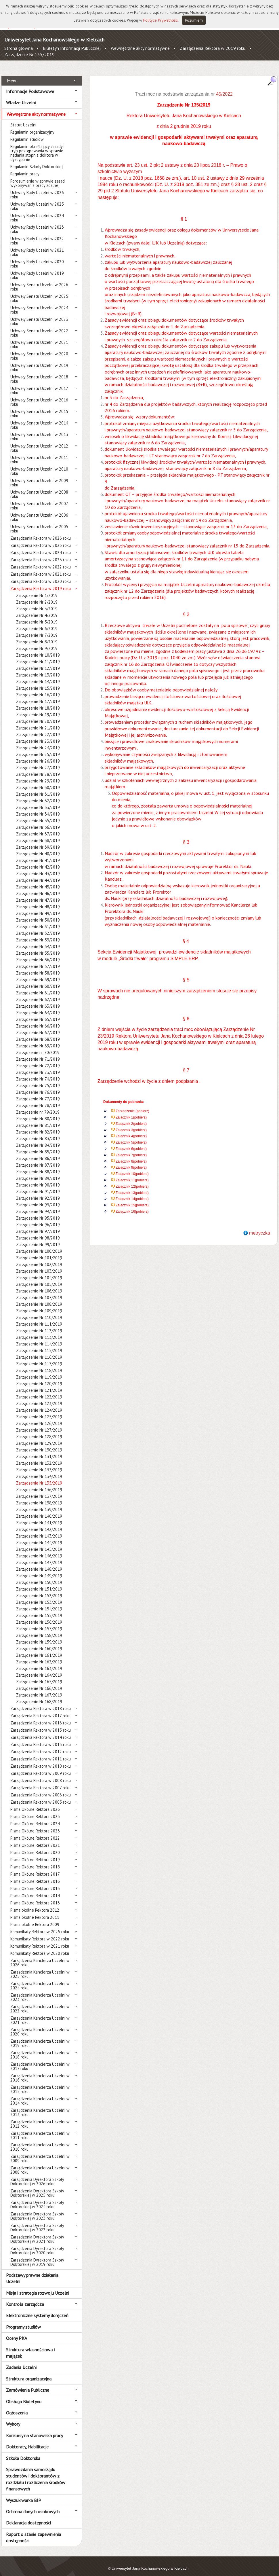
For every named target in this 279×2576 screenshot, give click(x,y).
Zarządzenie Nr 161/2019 (39, 1649)
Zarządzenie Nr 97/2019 (38, 1225)
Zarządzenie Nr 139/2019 (39, 1503)
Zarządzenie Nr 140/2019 (39, 1509)
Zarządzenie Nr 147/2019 (39, 1556)
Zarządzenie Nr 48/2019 (38, 900)
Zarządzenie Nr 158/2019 (39, 1629)
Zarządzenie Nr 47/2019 (38, 893)
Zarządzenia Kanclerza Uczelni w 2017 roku (40, 2060)
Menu (12, 74)
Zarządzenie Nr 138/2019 (39, 1496)
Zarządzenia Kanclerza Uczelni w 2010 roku (40, 2140)
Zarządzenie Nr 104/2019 (39, 1271)
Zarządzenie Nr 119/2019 (39, 1370)
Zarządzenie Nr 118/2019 (39, 1364)
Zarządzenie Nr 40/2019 (38, 847)
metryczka (259, 1226)
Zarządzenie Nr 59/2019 (38, 973)
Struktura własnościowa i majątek (30, 2346)
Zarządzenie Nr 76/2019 (38, 1086)
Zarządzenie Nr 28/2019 (38, 768)
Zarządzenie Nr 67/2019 (38, 1026)
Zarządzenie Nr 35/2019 (38, 814)
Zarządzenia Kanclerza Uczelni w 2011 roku (40, 2129)
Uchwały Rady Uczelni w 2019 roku (37, 269)
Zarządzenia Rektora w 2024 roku (40, 546)
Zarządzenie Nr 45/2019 (38, 880)
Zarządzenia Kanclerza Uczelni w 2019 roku (40, 2037)
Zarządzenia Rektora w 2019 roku (212, 48)
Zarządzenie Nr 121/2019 (39, 1384)
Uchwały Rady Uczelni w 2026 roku (37, 188)
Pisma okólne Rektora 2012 (34, 1903)
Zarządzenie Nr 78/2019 (38, 1099)
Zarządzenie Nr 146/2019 (39, 1549)
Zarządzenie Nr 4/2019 (37, 609)
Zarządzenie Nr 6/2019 (37, 622)
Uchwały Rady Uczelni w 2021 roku (37, 246)
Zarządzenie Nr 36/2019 (38, 821)
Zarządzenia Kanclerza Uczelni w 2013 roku (40, 2106)
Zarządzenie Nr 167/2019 (39, 1688)
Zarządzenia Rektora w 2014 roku (40, 1731)
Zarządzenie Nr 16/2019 (38, 688)
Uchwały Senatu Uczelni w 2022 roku (39, 326)
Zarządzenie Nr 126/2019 (39, 1417)
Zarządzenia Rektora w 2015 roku (40, 1723)
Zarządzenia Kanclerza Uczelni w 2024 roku (40, 1979)
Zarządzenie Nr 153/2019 (39, 1596)
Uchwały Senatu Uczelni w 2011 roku (39, 453)
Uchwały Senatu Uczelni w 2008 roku (39, 488)
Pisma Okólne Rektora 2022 (35, 1831)
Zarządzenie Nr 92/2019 (38, 1192)
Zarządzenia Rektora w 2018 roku (40, 1702)
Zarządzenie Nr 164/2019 (39, 1668)
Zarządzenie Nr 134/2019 (39, 1470)
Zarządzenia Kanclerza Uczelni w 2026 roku (40, 1956)
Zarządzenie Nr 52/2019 (38, 927)
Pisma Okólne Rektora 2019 (35, 1853)
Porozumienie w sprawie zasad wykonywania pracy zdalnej (37, 177)
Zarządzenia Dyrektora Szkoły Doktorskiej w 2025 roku (37, 2187)
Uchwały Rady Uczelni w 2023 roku (37, 223)
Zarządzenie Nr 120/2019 (39, 1377)
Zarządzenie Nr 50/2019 (38, 913)
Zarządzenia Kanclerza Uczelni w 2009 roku (40, 2152)
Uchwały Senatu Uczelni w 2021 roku (39, 338)
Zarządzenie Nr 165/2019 (39, 1675)
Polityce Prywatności (160, 20)
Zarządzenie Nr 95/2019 (38, 1211)
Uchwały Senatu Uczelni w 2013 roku (39, 430)
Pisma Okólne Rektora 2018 (35, 1860)
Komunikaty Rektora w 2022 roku (39, 1932)
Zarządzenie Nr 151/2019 (39, 1582)
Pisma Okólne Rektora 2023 (35, 1824)
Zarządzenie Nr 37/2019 (38, 827)
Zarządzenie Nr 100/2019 (39, 1245)
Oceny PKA (16, 2332)
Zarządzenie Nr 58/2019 (38, 966)
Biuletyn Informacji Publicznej (72, 48)
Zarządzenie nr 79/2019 (38, 1105)
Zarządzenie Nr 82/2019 (38, 1125)
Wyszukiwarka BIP (23, 2494)
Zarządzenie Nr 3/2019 (37, 602)
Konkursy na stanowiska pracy (34, 2429)
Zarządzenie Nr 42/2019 (38, 860)
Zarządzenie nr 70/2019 (38, 1046)
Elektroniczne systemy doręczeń (37, 2309)
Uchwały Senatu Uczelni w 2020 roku (39, 350)
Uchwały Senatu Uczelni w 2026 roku (39, 280)
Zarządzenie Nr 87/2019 (38, 1158)
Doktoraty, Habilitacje (27, 2440)
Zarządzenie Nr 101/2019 (39, 1251)
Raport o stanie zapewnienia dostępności (33, 2531)
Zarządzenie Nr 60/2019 (38, 980)
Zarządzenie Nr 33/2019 (38, 801)
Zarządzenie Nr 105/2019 (39, 1278)
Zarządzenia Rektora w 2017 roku (40, 1709)
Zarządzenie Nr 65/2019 (38, 1013)
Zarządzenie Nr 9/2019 (37, 642)
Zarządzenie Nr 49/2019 (38, 907)
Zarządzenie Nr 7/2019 (37, 629)
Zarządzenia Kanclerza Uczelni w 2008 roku (40, 2164)
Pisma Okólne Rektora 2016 (35, 1875)
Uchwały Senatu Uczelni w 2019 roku (39, 361)
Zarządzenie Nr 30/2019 (38, 781)
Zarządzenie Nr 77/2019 (38, 1092)
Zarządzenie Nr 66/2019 (38, 1019)
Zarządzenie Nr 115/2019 (39, 1344)
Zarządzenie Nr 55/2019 (38, 946)
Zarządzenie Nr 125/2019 (39, 1410)
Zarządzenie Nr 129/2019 (39, 1437)
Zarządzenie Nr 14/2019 (38, 675)
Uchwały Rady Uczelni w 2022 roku (37, 234)
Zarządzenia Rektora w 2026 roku (40, 531)
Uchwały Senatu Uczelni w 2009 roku (39, 476)
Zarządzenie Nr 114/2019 (39, 1337)
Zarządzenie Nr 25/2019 (38, 748)
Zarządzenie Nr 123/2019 (39, 1397)
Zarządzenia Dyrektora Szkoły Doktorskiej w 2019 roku (37, 2256)
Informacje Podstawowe (30, 85)
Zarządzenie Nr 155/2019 (39, 1609)
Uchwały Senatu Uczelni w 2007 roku (39, 499)
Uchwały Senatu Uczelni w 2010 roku (39, 465)
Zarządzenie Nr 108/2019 (39, 1298)
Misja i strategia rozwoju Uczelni (37, 2286)
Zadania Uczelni (21, 2361)
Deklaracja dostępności (28, 2516)
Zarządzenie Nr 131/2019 (39, 1450)
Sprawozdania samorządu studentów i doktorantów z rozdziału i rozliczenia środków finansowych (35, 2472)
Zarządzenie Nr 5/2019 (37, 615)
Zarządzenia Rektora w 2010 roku (40, 1759)
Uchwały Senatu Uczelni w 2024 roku (39, 303)
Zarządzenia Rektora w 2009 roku (40, 1767)
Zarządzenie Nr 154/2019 (39, 1602)
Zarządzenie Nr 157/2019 (39, 1622)
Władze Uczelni (21, 96)
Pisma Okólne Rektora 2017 (35, 1867)
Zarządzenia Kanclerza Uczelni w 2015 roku (40, 2083)
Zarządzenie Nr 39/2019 (38, 840)
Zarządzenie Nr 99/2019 (38, 1238)
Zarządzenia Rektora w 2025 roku (40, 539)
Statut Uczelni (23, 118)
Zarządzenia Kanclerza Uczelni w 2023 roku (40, 1991)
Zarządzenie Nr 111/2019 (39, 1317)
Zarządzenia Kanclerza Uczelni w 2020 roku (40, 2025)
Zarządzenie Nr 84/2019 (38, 1139)
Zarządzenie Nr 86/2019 (38, 1152)
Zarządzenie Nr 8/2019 (37, 635)
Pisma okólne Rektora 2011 (34, 1911)
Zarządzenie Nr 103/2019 (39, 1264)
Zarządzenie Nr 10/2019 (38, 648)
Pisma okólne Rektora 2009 (34, 1918)
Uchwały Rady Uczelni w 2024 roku (37, 211)
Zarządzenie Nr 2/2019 (37, 595)
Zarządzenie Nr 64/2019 (38, 1006)
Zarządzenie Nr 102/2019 (39, 1258)
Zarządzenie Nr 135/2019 (29, 54)
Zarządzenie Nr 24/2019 (38, 741)
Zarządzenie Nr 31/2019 (38, 788)
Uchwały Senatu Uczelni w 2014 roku (39, 419)
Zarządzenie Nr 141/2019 (39, 1516)
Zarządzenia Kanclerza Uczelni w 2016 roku (40, 2071)
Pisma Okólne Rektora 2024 (35, 1817)
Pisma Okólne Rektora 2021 (35, 1839)
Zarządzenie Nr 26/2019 (38, 754)
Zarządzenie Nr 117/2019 (39, 1357)
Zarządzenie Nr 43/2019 (38, 867)
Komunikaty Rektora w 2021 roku (39, 1939)
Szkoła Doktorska (23, 2451)
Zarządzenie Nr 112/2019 (39, 1324)
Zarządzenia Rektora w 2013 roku (40, 1738)
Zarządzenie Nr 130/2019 (39, 1443)
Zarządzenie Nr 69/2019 (38, 1039)
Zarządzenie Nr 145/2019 (39, 1543)
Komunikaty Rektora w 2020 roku (39, 1947)
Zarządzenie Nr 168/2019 (39, 1695)
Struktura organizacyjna (28, 2372)
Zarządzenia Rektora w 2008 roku (40, 1774)
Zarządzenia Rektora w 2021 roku (40, 567)
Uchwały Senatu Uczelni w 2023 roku (39, 315)
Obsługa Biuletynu (23, 2395)
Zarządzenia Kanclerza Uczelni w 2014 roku (40, 2094)
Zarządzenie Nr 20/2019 (38, 715)
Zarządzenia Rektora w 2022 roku (40, 560)
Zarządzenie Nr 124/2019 (39, 1404)
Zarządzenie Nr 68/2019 (38, 1033)
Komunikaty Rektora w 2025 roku (39, 1925)
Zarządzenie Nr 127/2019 (39, 1423)
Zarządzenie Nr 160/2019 (39, 1642)
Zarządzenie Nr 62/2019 (38, 993)
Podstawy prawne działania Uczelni (32, 2272)
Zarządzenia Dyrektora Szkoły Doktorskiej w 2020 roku (37, 2244)
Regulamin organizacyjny (32, 125)
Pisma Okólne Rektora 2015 (35, 1882)
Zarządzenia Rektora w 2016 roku (40, 1716)
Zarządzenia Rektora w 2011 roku (40, 1752)
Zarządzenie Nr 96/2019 (38, 1218)
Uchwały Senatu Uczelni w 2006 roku (39, 511)
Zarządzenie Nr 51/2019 (38, 920)
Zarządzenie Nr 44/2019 (38, 874)
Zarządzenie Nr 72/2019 (38, 1059)
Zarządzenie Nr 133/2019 (39, 1463)
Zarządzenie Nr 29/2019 (38, 774)
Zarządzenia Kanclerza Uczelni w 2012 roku (40, 2117)
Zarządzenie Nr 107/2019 (39, 1291)
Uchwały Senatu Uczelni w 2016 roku (39, 396)
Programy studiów (23, 2320)
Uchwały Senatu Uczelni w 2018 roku (39, 373)
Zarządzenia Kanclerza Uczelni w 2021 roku (40, 2014)
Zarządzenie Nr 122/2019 (39, 1390)
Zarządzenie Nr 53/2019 (38, 933)
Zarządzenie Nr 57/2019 (38, 960)
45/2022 (224, 87)
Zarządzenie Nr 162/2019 (39, 1655)
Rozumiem (194, 20)
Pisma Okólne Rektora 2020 (35, 1846)
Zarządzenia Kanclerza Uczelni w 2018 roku (40, 2048)
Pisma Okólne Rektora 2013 (35, 1896)
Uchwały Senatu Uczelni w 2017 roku (39, 384)
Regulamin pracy (24, 167)
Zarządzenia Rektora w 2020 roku (40, 575)
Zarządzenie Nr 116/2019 (39, 1351)
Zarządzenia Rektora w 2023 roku (40, 553)
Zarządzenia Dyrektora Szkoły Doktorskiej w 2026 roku (37, 2175)
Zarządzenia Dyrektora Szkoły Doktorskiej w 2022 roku (37, 2221)
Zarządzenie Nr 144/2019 (39, 1536)
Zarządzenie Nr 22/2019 (38, 728)
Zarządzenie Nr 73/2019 (38, 1066)
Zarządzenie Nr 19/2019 (38, 708)
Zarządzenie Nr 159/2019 (39, 1635)
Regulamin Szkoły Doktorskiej (36, 160)
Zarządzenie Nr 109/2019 (39, 1304)
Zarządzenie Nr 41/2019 (38, 854)
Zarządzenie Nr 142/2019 (39, 1523)
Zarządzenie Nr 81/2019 (38, 1119)
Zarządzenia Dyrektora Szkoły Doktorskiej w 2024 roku (37, 2198)
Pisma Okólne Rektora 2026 (35, 1803)
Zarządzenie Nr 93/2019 (38, 1198)
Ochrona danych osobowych (33, 2505)
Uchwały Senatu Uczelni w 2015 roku (39, 407)
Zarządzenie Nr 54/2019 (38, 940)
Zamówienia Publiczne (27, 2384)
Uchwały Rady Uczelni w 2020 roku (37, 257)
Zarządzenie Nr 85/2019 (38, 1145)
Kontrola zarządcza (25, 2298)
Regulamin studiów (27, 133)
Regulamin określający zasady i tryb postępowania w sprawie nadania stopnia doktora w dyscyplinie (37, 146)
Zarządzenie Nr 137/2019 (39, 1490)
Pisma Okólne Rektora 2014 (35, 1889)
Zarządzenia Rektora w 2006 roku (40, 1788)
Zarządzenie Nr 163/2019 (39, 1662)
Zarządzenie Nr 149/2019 (39, 1569)
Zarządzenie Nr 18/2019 (38, 701)
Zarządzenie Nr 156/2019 (39, 1615)
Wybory (13, 2417)
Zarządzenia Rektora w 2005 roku (40, 1795)
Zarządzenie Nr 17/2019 (38, 695)
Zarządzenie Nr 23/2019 (38, 735)
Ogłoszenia (17, 2406)
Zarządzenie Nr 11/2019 (38, 655)
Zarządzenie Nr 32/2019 (38, 794)
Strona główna (18, 48)
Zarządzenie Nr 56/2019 (38, 953)
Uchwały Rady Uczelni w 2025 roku (37, 200)
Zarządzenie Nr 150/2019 (39, 1576)
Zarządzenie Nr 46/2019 (38, 887)
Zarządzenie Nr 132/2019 (39, 1456)
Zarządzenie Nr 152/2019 (39, 1589)
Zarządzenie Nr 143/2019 (39, 1529)
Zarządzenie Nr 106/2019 (39, 1284)
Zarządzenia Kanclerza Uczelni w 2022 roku (40, 2002)
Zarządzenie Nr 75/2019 (38, 1079)
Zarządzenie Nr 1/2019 (37, 589)
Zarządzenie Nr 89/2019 (38, 1172)
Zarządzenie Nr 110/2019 (39, 1311)
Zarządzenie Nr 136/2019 (39, 1483)
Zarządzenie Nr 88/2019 (38, 1165)
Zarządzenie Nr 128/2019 (39, 1430)
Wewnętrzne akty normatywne (140, 48)
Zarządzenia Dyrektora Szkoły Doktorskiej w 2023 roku (37, 2210)
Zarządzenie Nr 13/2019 (38, 668)
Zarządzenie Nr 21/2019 (38, 721)
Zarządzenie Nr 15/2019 (38, 682)
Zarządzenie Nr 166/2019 (39, 1682)
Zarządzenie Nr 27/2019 (38, 761)
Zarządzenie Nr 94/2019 (38, 1205)
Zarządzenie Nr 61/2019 (38, 986)
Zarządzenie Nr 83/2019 (38, 1132)
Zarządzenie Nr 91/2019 (38, 1185)
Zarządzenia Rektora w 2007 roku (40, 1781)
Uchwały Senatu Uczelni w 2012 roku (39, 442)
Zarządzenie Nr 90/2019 (38, 1178)
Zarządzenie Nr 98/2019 (38, 1231)
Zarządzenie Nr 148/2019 (39, 1562)
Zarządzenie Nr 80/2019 (38, 1112)
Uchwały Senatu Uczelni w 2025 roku (39, 292)
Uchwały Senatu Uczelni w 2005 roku (39, 522)
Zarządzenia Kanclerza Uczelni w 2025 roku (40, 1968)
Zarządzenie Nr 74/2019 (38, 1072)
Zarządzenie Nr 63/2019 (38, 999)
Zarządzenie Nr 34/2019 (38, 807)
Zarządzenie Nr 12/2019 (38, 662)
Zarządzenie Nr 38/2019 (38, 834)
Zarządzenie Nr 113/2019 (39, 1331)
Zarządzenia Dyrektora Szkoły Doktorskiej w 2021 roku (37, 2233)
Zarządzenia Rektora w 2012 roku (40, 1745)
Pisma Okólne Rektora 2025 (35, 1810)
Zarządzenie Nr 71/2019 (38, 1052)
